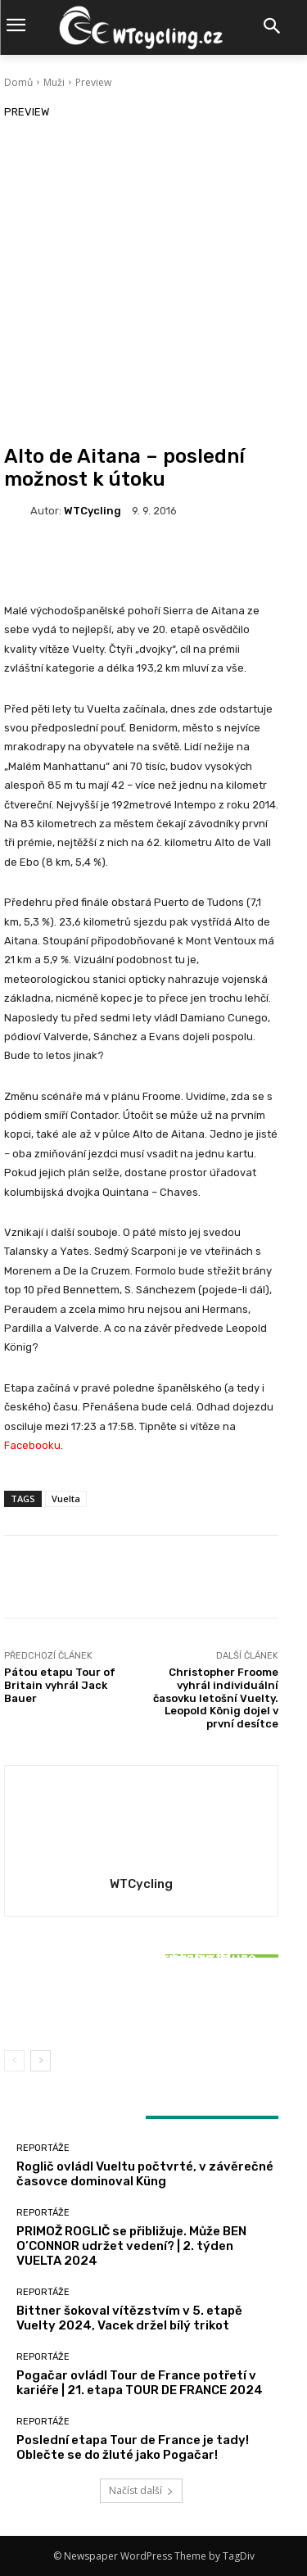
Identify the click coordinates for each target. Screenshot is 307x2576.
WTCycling (92, 510)
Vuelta (66, 1498)
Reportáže (139, 1936)
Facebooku (32, 1445)
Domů (18, 82)
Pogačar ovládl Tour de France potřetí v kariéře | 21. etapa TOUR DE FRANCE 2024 (139, 2382)
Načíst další (141, 2490)
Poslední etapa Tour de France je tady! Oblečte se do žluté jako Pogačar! (132, 2447)
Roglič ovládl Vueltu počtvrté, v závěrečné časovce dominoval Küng (144, 2174)
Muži (54, 82)
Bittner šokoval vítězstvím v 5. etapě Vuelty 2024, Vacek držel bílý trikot (141, 2000)
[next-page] (40, 2060)
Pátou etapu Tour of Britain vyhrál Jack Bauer (59, 1685)
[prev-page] (14, 2060)
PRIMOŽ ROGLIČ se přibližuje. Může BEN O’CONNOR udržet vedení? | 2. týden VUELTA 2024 (131, 2246)
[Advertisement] (153, 283)
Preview (93, 82)
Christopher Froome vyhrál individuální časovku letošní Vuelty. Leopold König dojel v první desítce (215, 1697)
